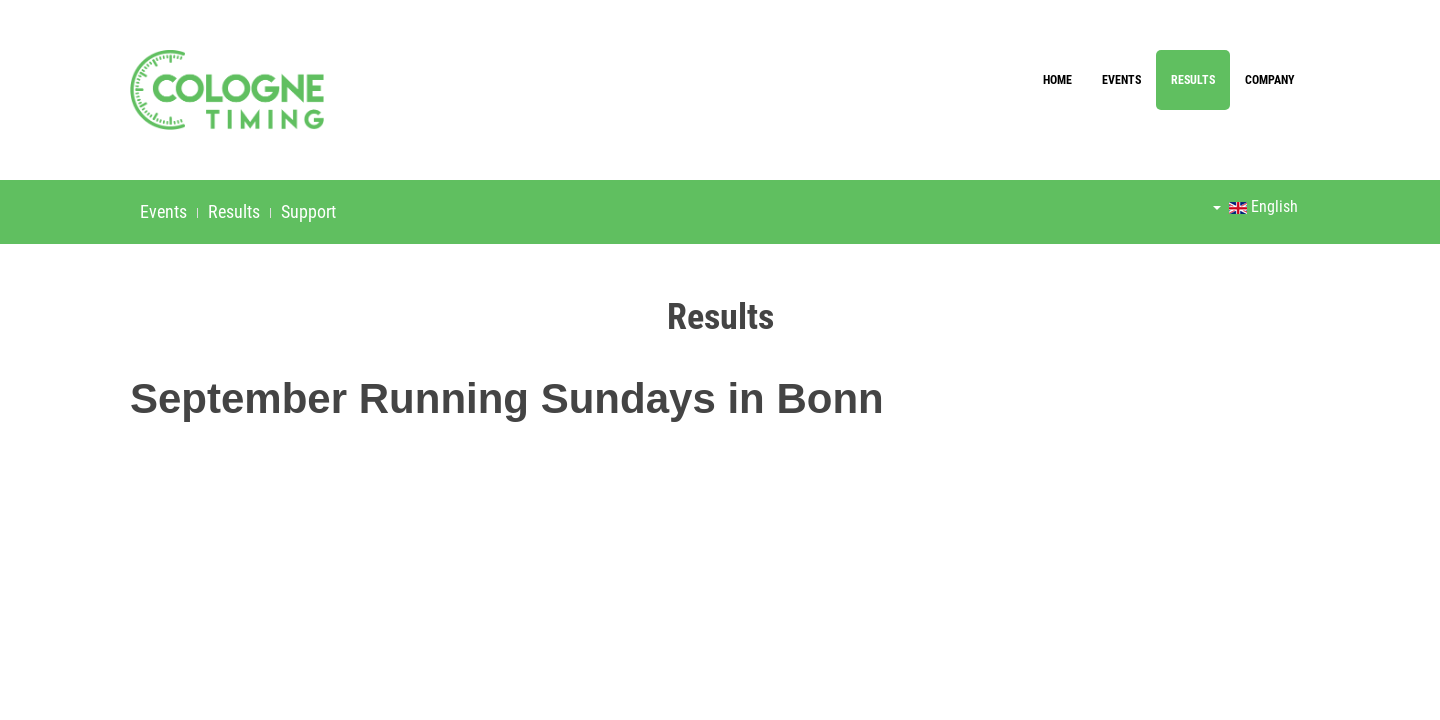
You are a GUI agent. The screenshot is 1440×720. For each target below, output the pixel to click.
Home (1057, 80)
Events (1121, 80)
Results (1193, 80)
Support (308, 211)
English (1255, 206)
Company (1270, 80)
